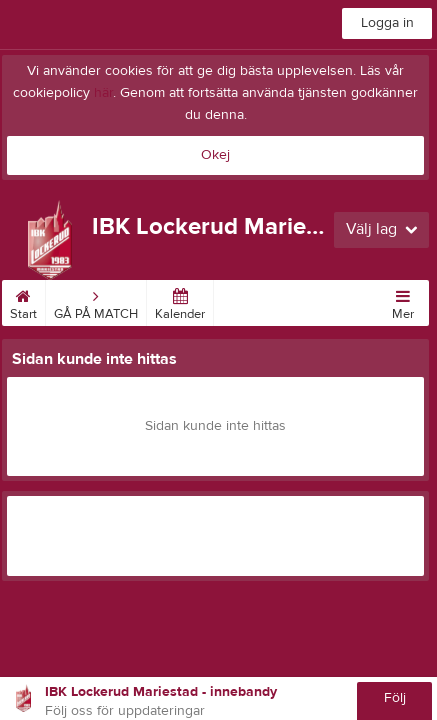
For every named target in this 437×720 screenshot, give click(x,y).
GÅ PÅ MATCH (96, 301)
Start (23, 301)
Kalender (180, 301)
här (103, 93)
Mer (403, 301)
